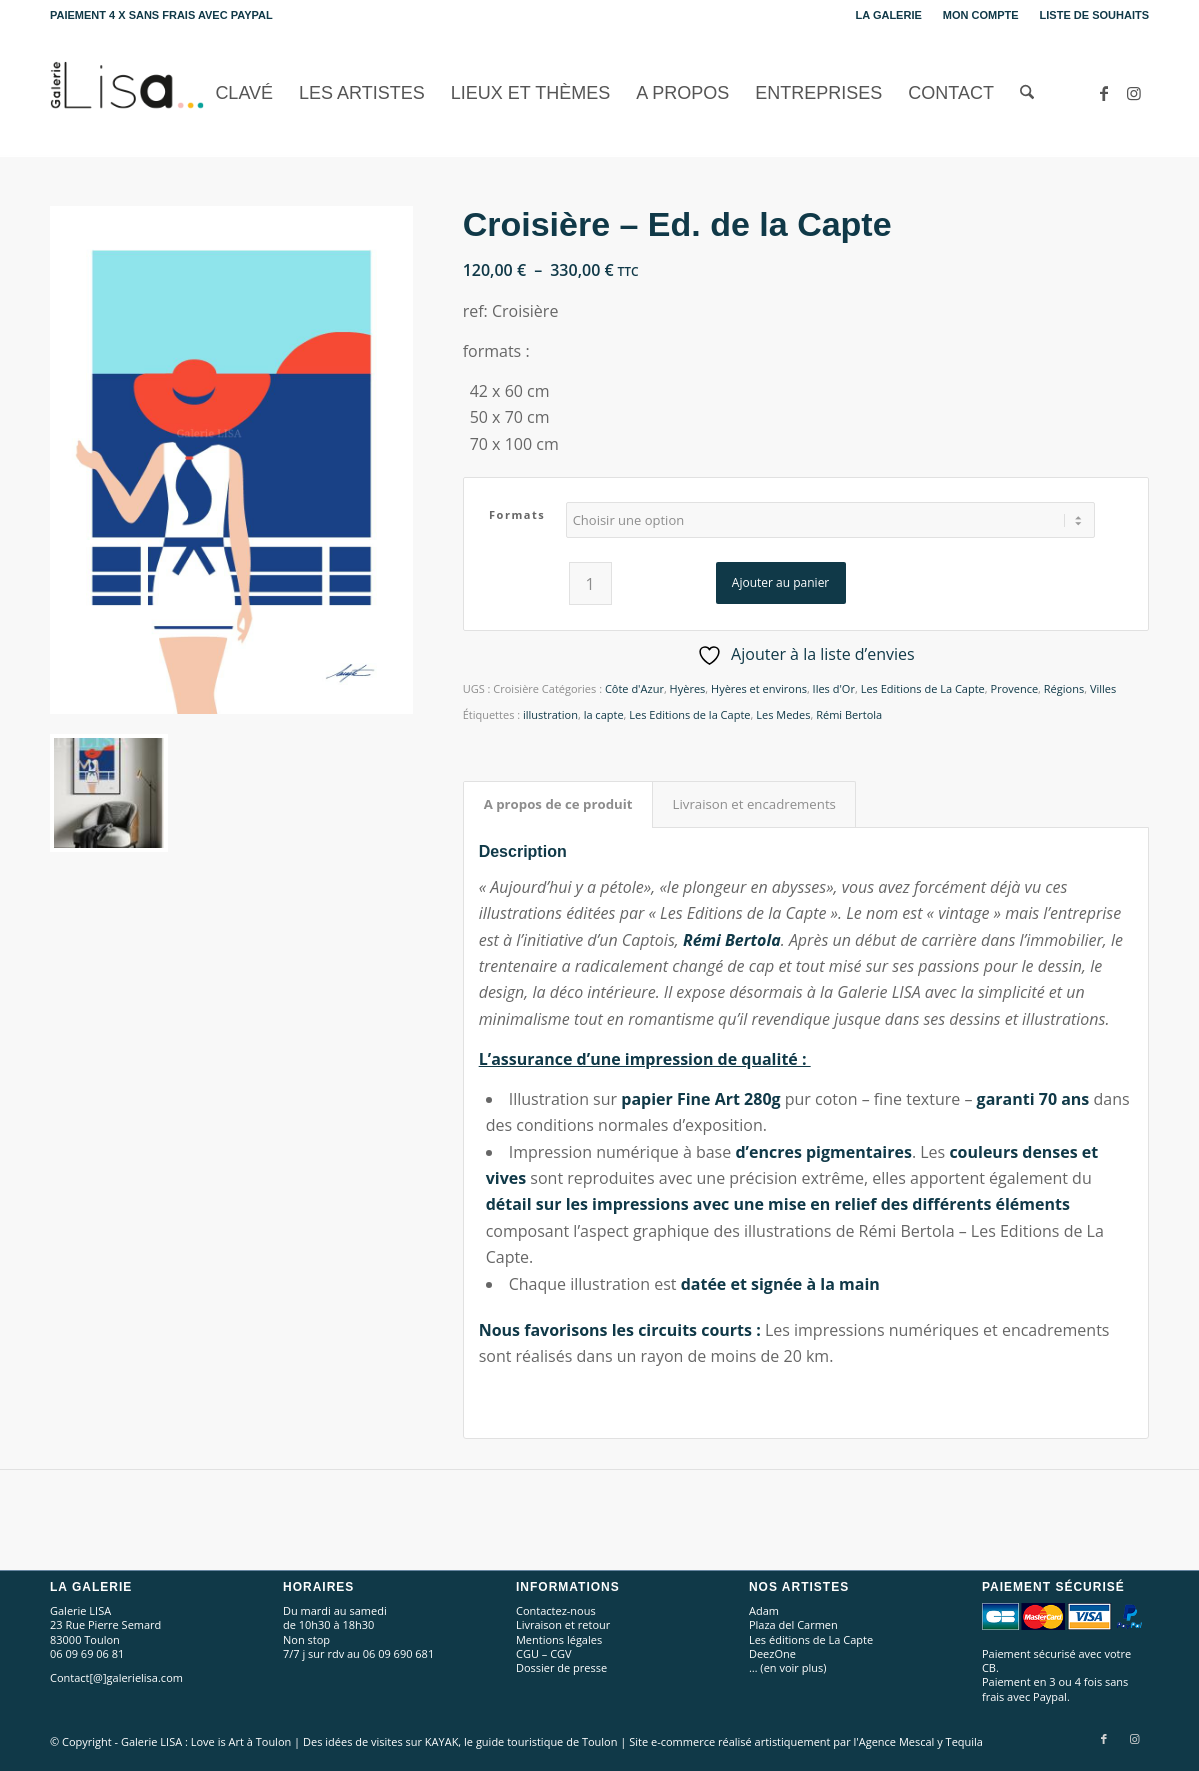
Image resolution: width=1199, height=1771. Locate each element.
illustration (550, 714)
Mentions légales (559, 1639)
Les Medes (783, 714)
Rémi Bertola (849, 714)
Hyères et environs (759, 688)
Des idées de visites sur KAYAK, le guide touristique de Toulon (460, 1741)
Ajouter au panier (780, 582)
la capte (604, 714)
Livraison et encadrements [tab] (754, 804)
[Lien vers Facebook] (1104, 93)
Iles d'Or (834, 688)
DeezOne (772, 1653)
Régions (1064, 688)
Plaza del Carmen (793, 1624)
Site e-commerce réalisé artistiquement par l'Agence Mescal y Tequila (806, 1741)
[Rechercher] (1027, 93)
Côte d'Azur (634, 688)
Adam (764, 1610)
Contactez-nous (556, 1610)
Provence (1015, 688)
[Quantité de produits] (590, 583)
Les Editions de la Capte (689, 714)
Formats (517, 514)
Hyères (688, 688)
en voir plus (794, 1667)
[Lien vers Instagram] (1134, 93)
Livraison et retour (563, 1624)
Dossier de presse (561, 1667)
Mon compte (981, 15)
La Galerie (889, 15)
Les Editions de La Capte (923, 688)
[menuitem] (889, 15)
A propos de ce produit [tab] (558, 804)
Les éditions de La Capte (811, 1639)
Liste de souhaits (1094, 15)
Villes (1103, 688)
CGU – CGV (544, 1653)
